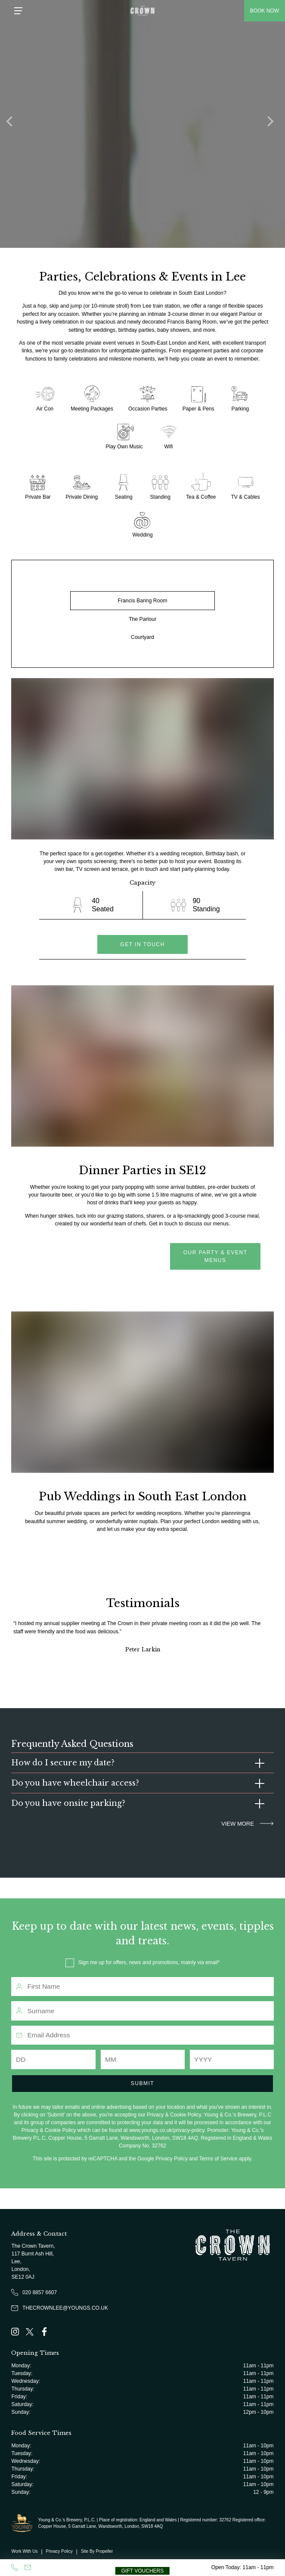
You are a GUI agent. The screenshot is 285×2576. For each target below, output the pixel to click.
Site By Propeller (97, 2551)
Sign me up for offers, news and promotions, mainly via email (148, 1962)
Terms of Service (218, 2159)
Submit (142, 2083)
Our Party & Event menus (215, 1256)
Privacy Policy (171, 2159)
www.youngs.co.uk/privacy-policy (166, 2130)
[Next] (272, 124)
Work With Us (24, 2551)
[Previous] (13, 124)
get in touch (142, 944)
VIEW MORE (247, 1823)
